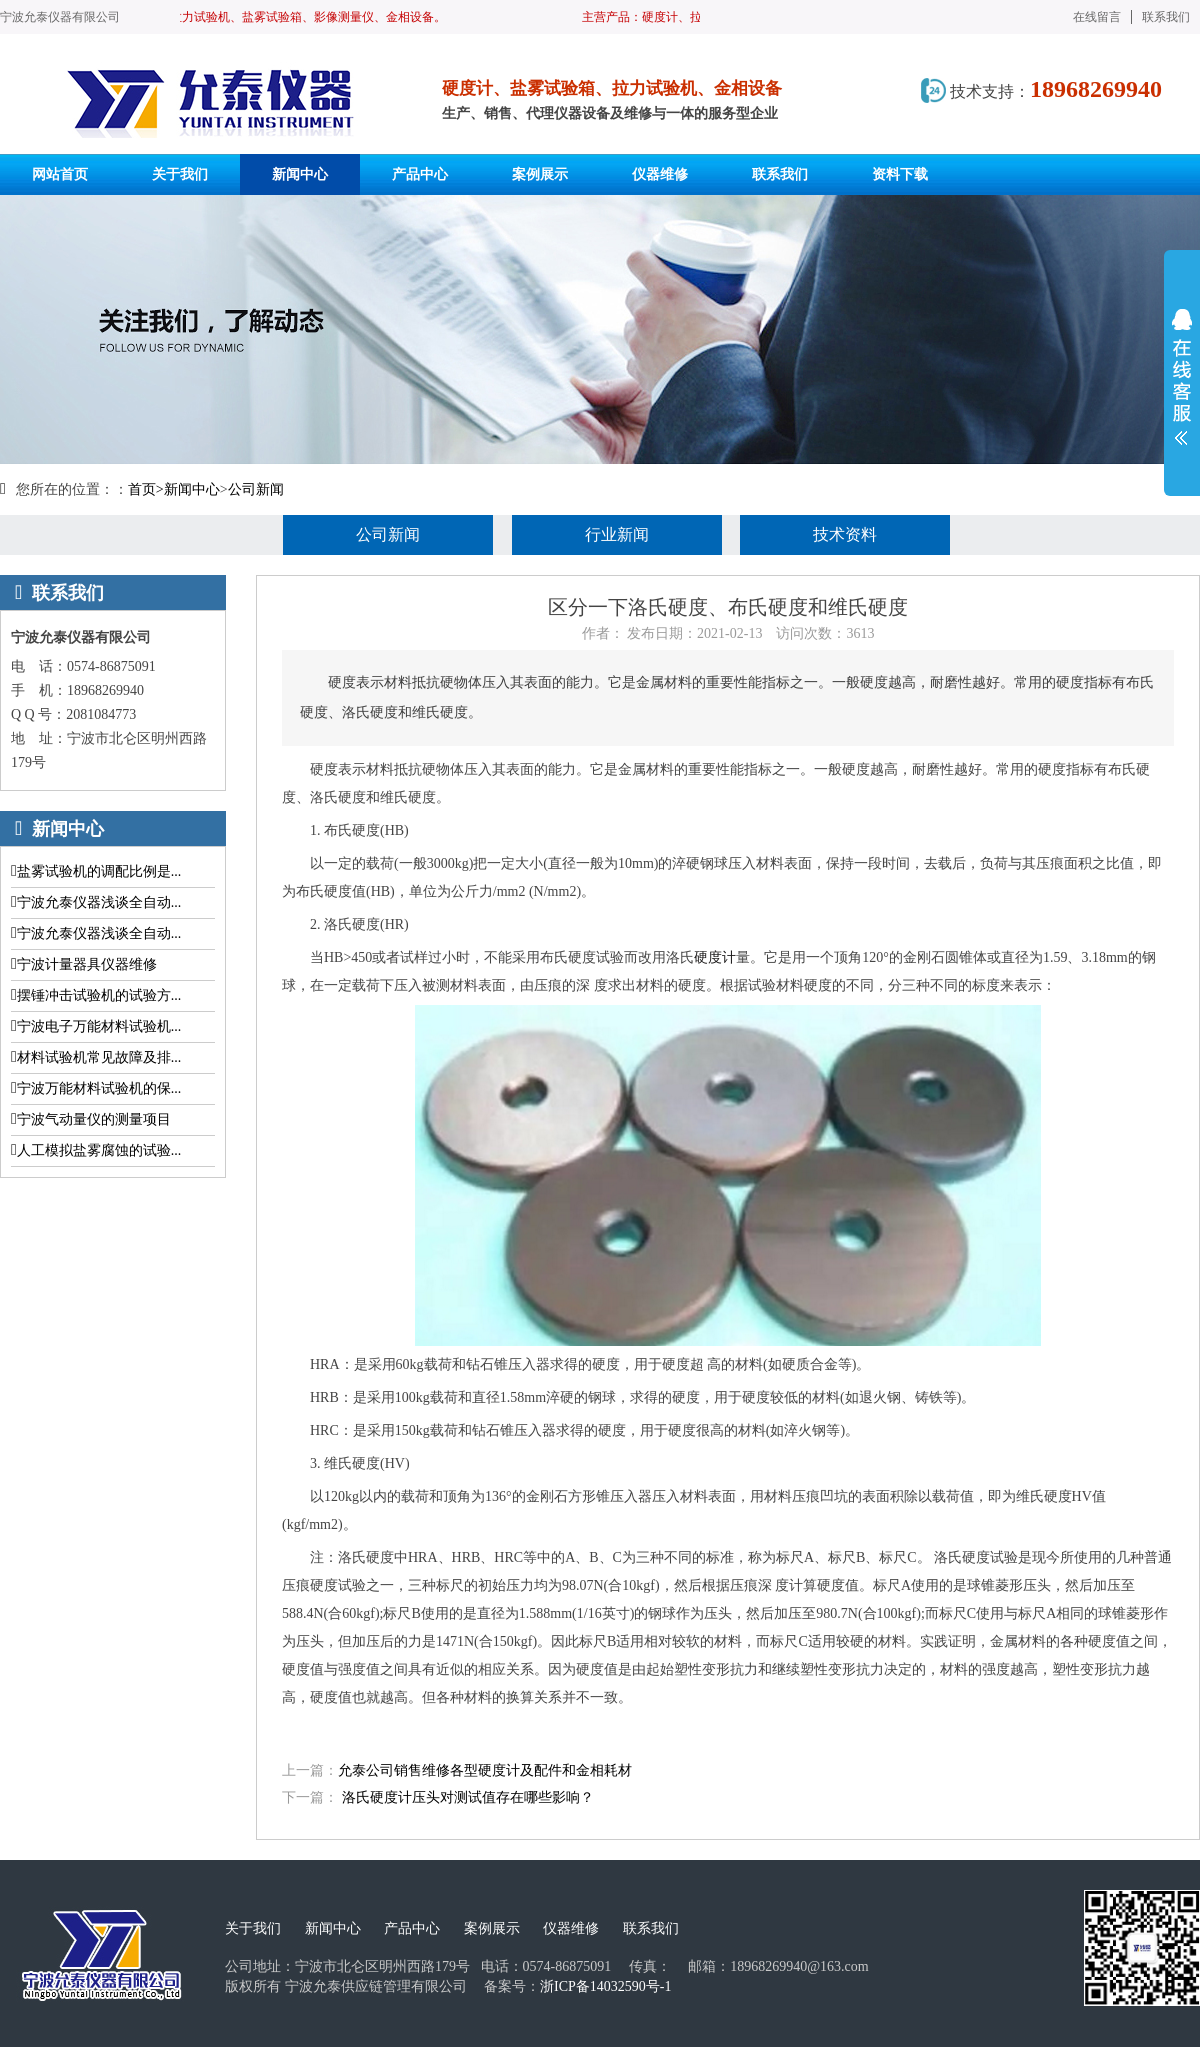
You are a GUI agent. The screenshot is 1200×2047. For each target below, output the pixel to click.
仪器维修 (571, 1928)
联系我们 (1166, 17)
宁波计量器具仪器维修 (87, 964)
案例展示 (492, 1928)
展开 (1182, 377)
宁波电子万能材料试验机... (99, 1026)
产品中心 (412, 1928)
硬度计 (715, 957)
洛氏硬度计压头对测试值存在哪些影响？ (468, 1797)
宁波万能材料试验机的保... (99, 1088)
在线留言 (1097, 17)
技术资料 (845, 534)
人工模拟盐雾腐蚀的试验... (99, 1150)
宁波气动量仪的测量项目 (94, 1119)
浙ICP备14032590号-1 (605, 1986)
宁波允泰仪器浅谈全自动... (99, 902)
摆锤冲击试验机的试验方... (99, 995)
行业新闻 (617, 534)
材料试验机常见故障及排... (99, 1057)
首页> (146, 489)
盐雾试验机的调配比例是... (99, 871)
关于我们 (253, 1928)
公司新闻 (256, 489)
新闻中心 (192, 489)
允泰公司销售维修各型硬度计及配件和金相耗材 (485, 1770)
